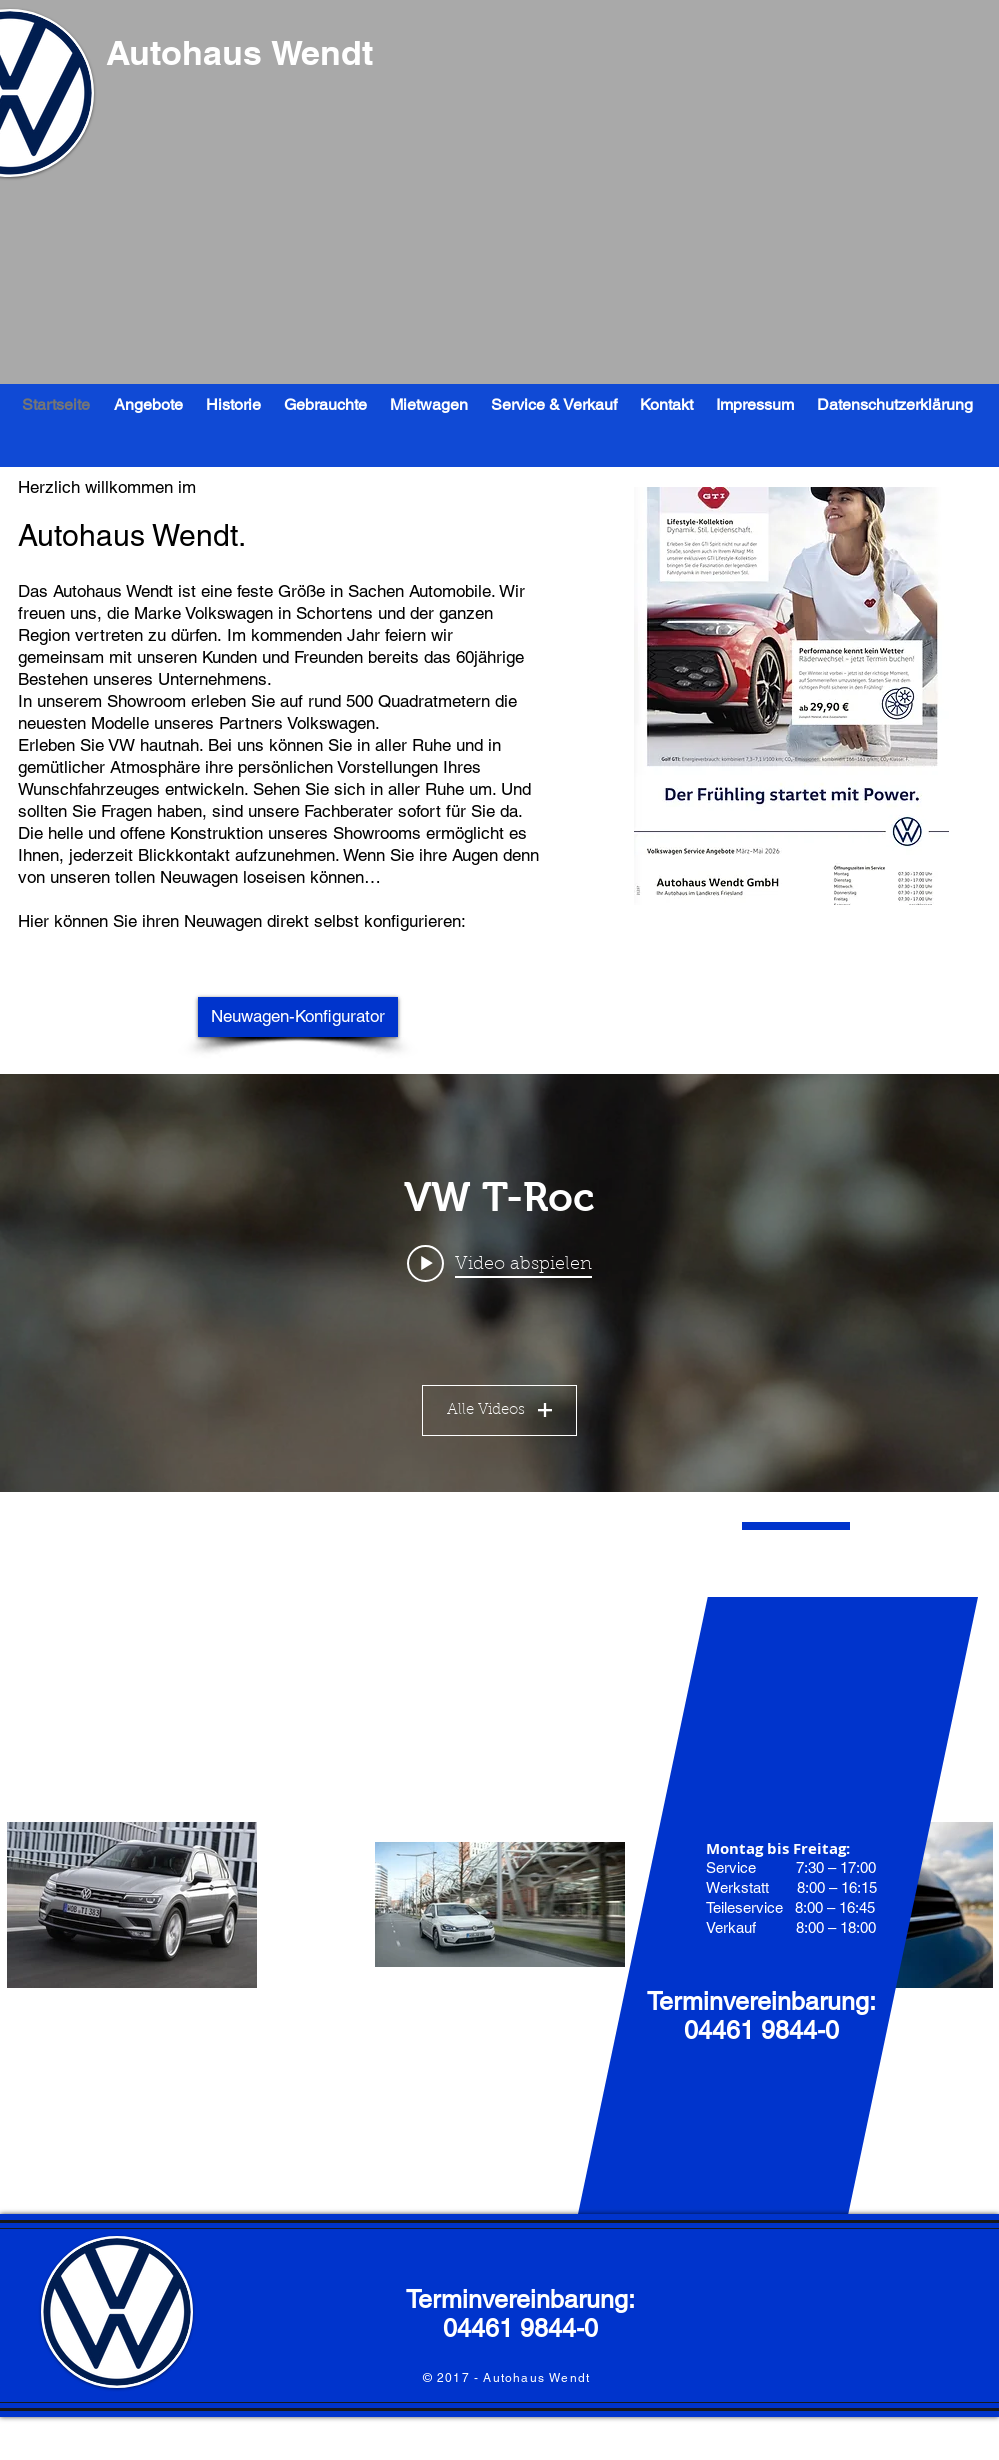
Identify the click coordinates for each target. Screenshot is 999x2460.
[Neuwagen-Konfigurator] (298, 1017)
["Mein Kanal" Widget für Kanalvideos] (499, 1283)
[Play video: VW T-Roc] (499, 1264)
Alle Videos (499, 1410)
